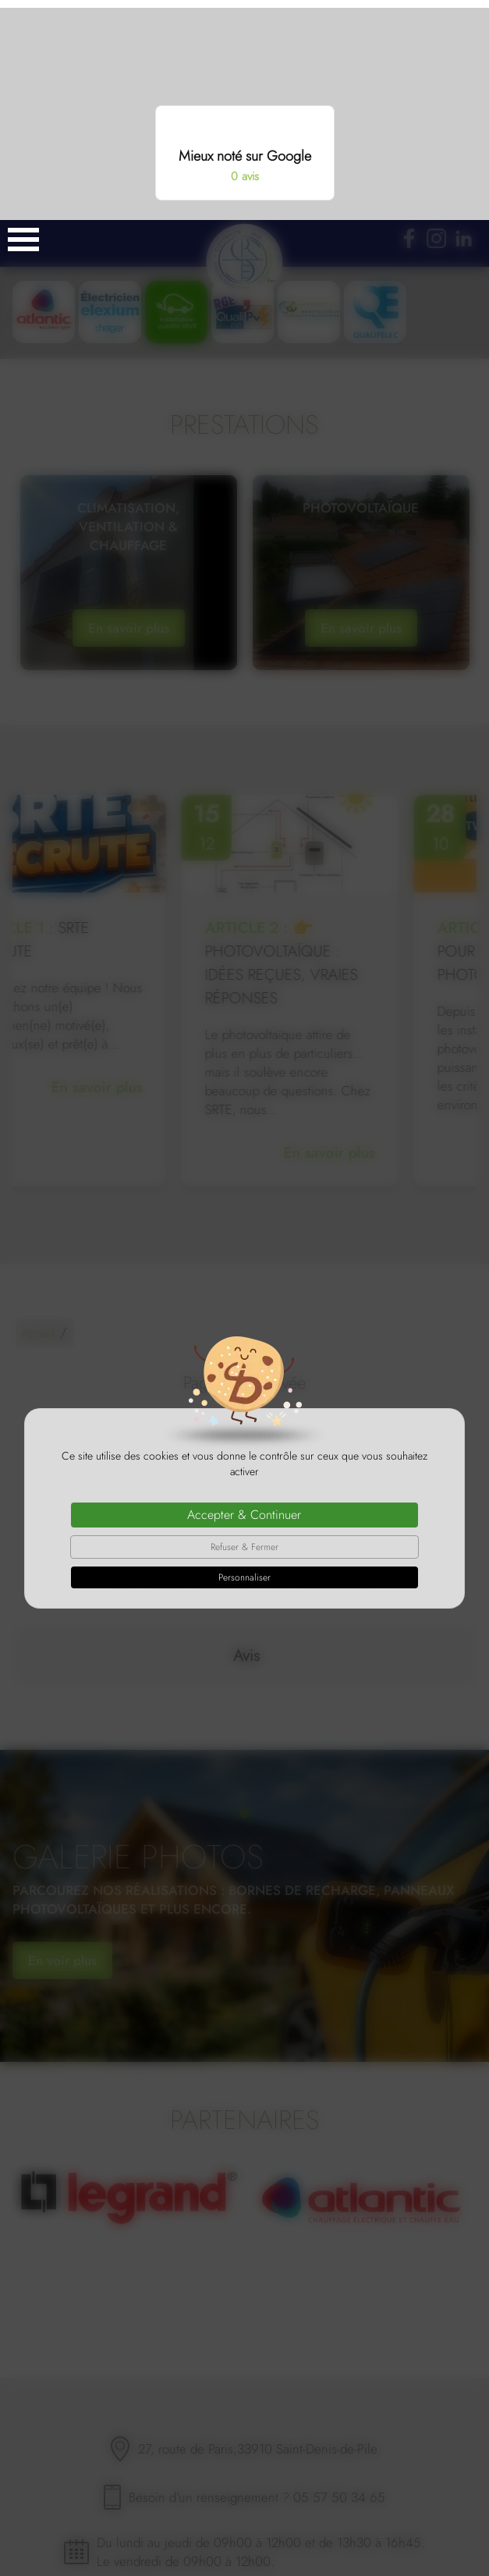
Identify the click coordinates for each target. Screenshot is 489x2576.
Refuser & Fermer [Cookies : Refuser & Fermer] (244, 1327)
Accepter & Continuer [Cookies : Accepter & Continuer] (244, 1295)
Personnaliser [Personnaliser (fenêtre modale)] (244, 1357)
